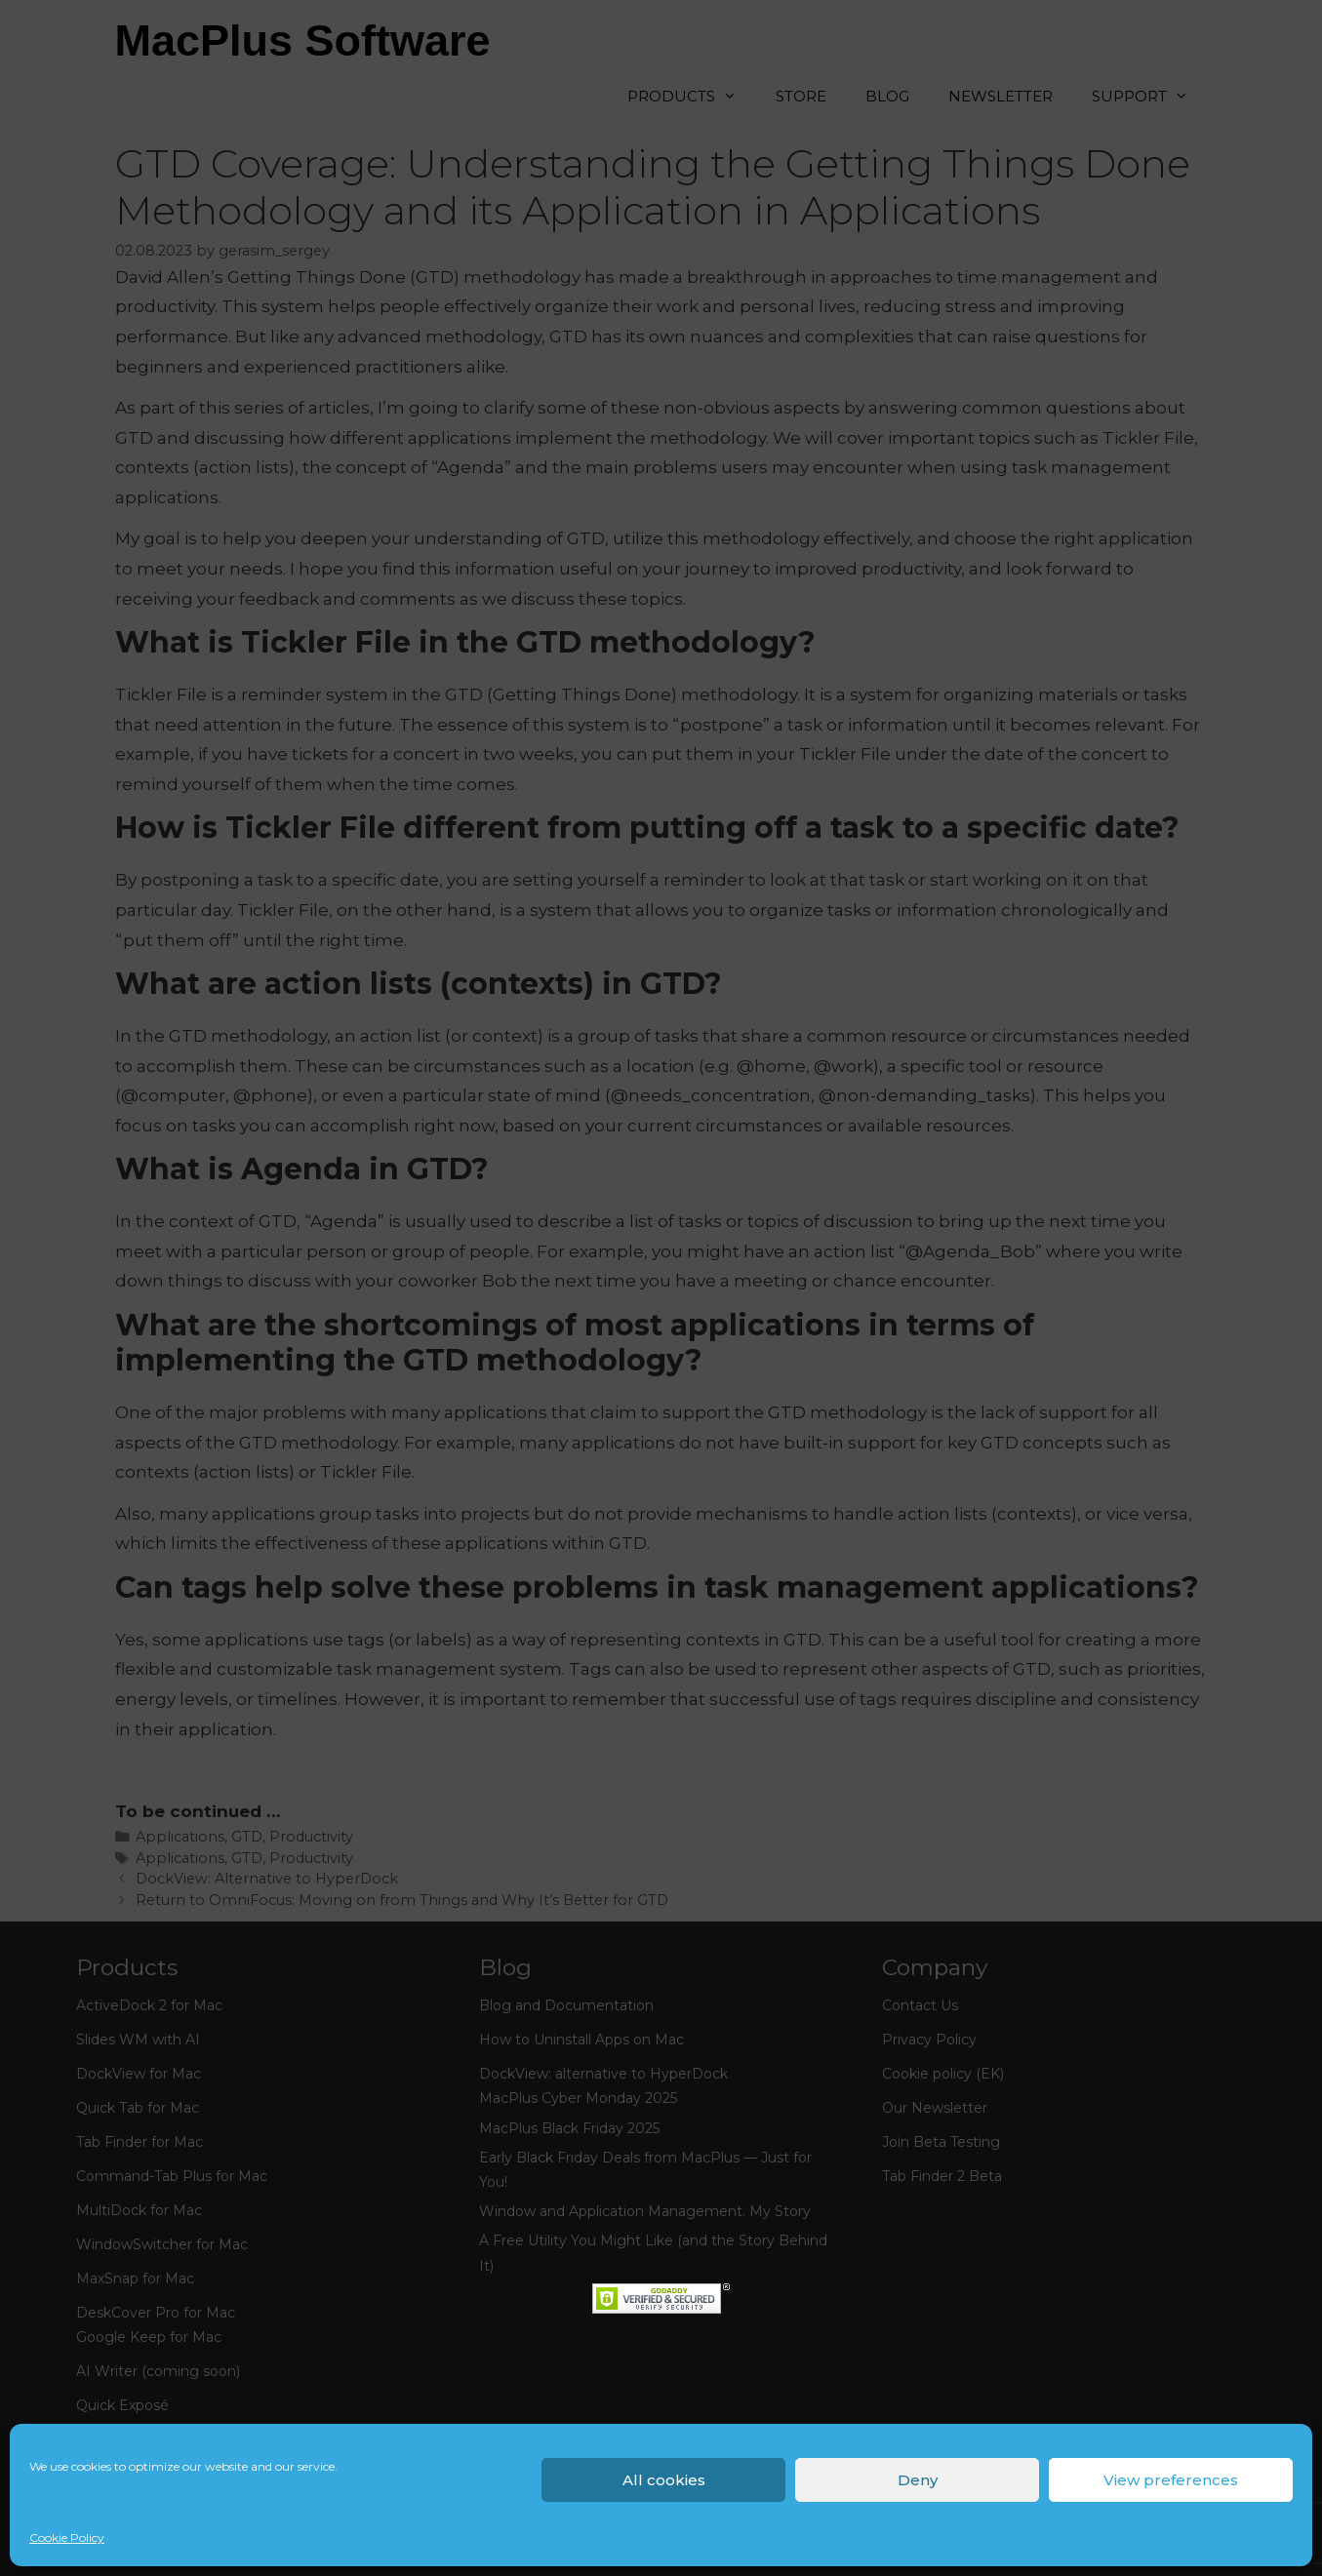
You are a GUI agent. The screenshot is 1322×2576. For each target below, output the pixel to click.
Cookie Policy (66, 2537)
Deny (918, 2480)
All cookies (663, 2480)
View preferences (1170, 2480)
